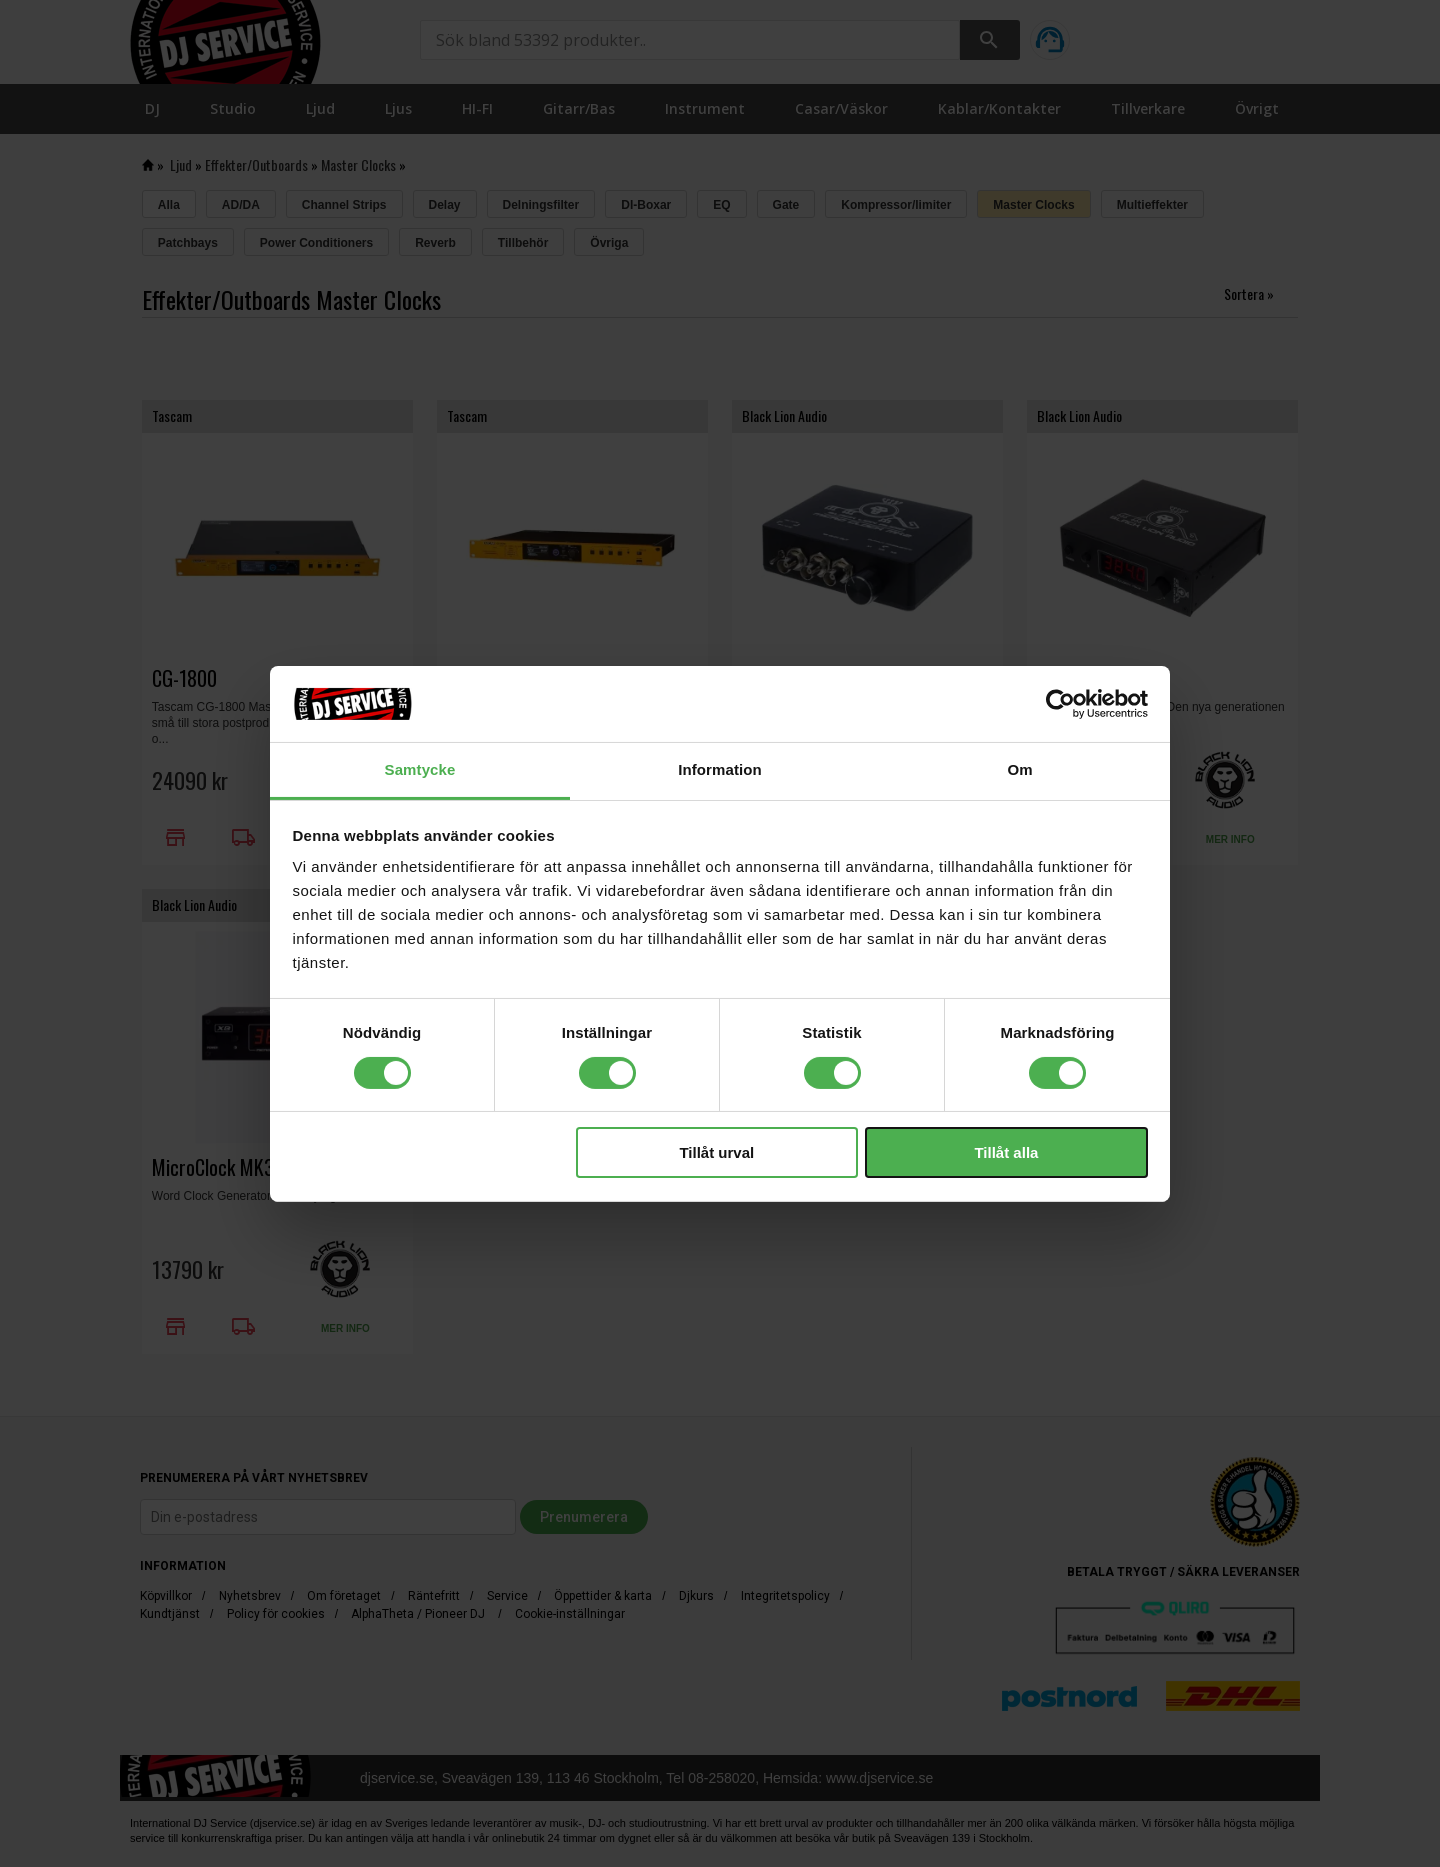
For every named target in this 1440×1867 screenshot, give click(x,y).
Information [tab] (720, 769)
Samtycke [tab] (420, 769)
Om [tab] (1019, 769)
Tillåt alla (1006, 1152)
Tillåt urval (716, 1152)
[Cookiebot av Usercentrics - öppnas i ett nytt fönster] (1060, 704)
